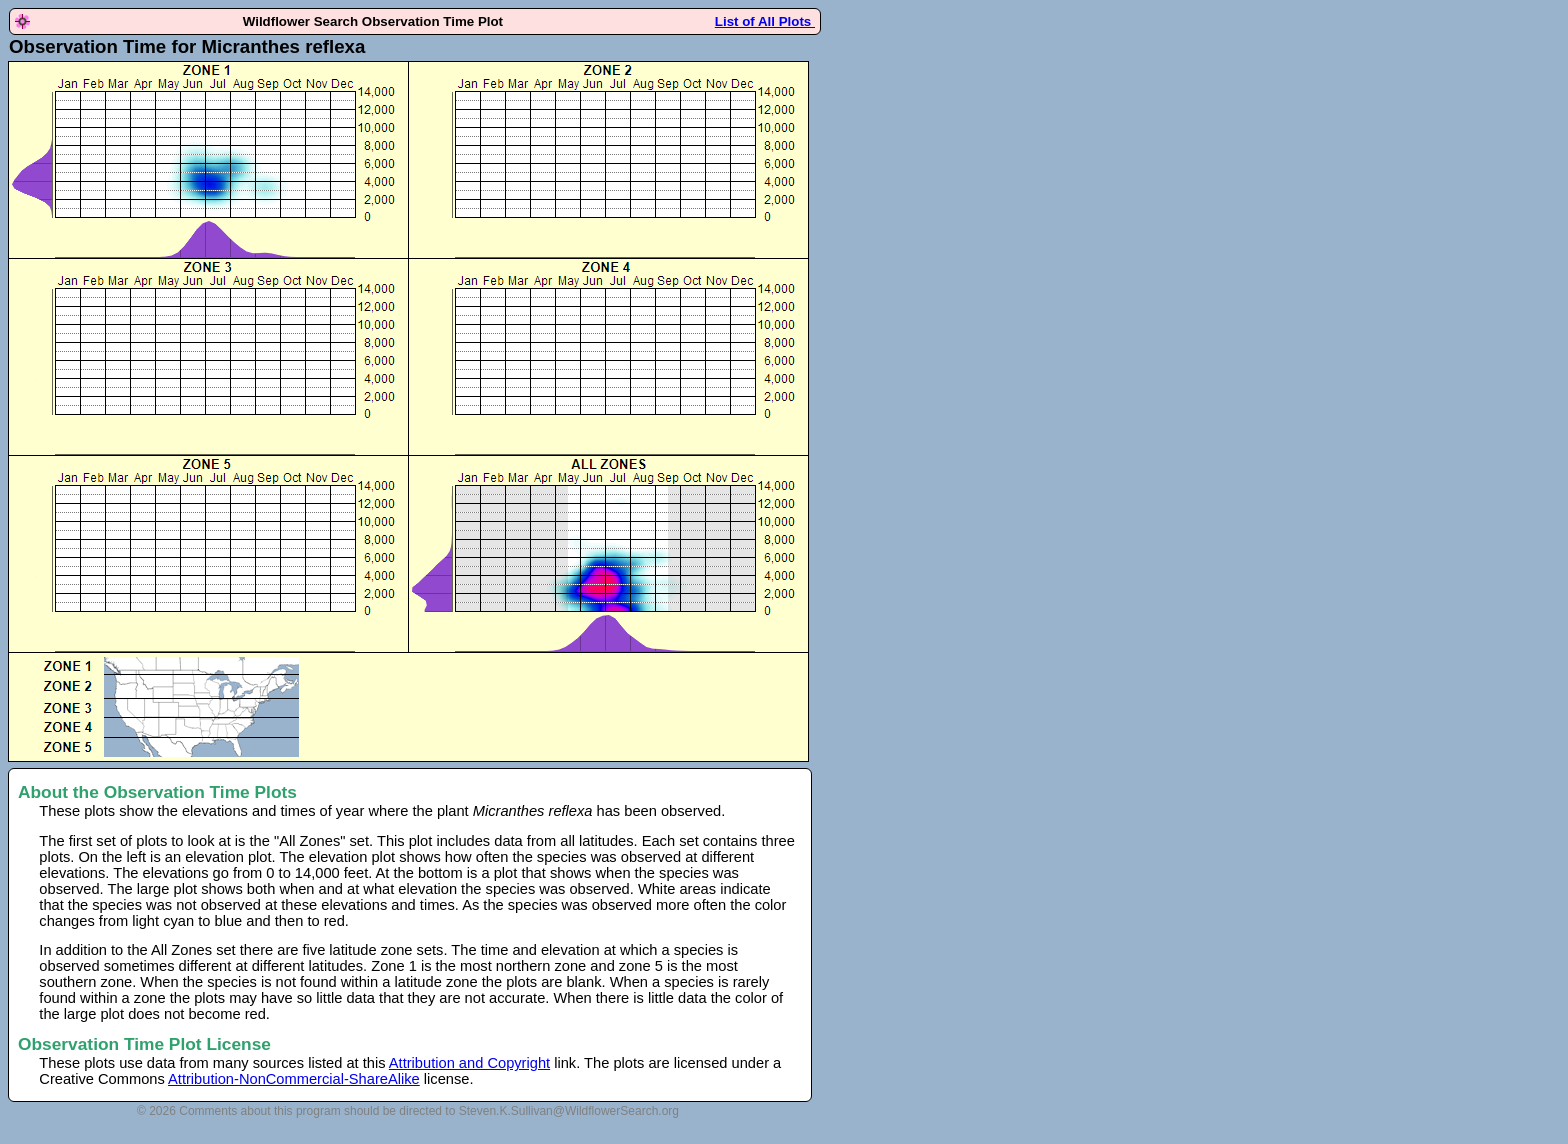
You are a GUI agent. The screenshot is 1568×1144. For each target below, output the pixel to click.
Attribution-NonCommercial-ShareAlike (294, 1079)
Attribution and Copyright (469, 1063)
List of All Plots (765, 21)
